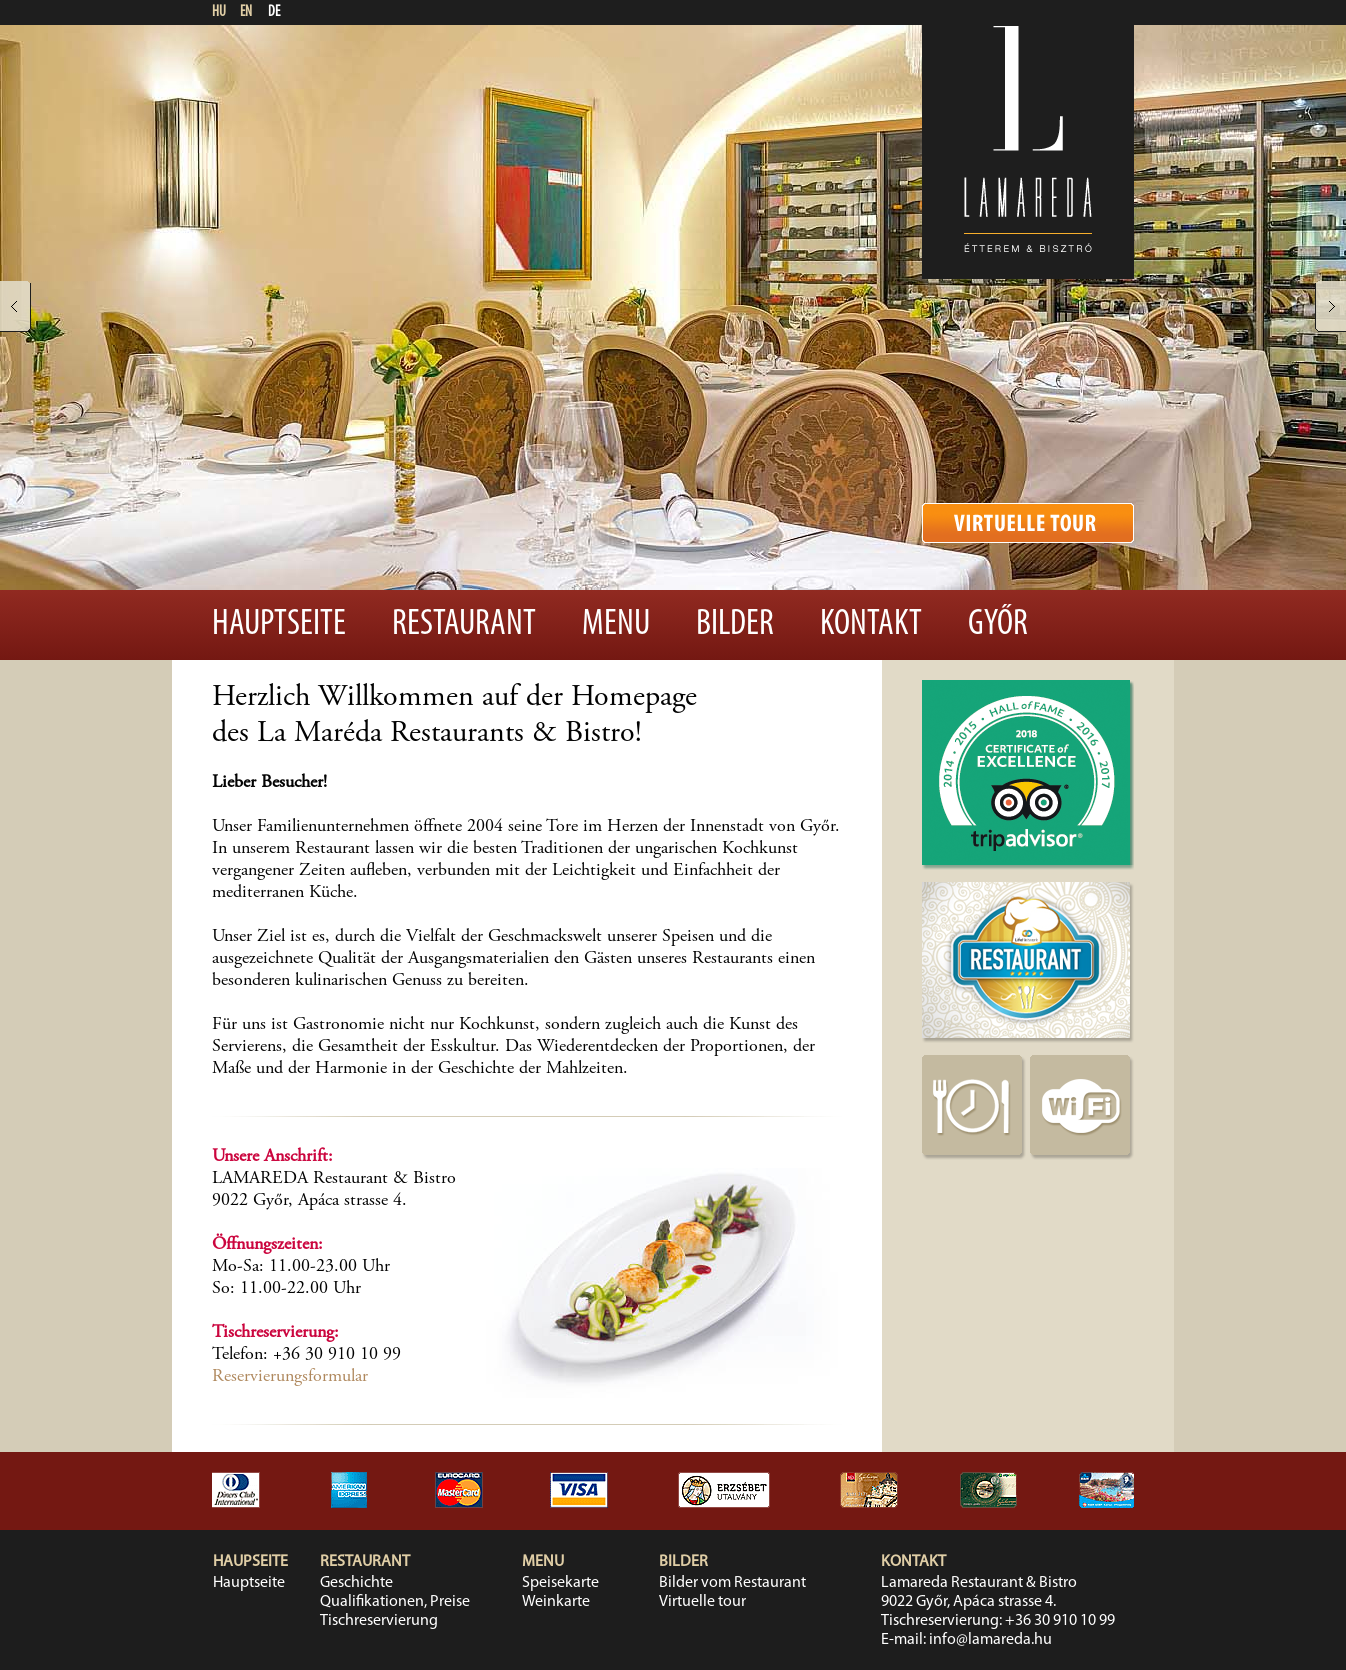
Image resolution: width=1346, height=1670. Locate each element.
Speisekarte (560, 1583)
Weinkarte (556, 1602)
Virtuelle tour (702, 1602)
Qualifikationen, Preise (395, 1602)
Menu (616, 625)
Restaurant (464, 625)
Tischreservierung (379, 1621)
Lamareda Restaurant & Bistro (979, 1583)
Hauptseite (279, 625)
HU (219, 12)
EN (246, 12)
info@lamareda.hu (990, 1640)
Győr (998, 625)
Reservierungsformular (290, 1377)
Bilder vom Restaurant (732, 1583)
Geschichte (356, 1583)
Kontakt (871, 625)
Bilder (735, 625)
